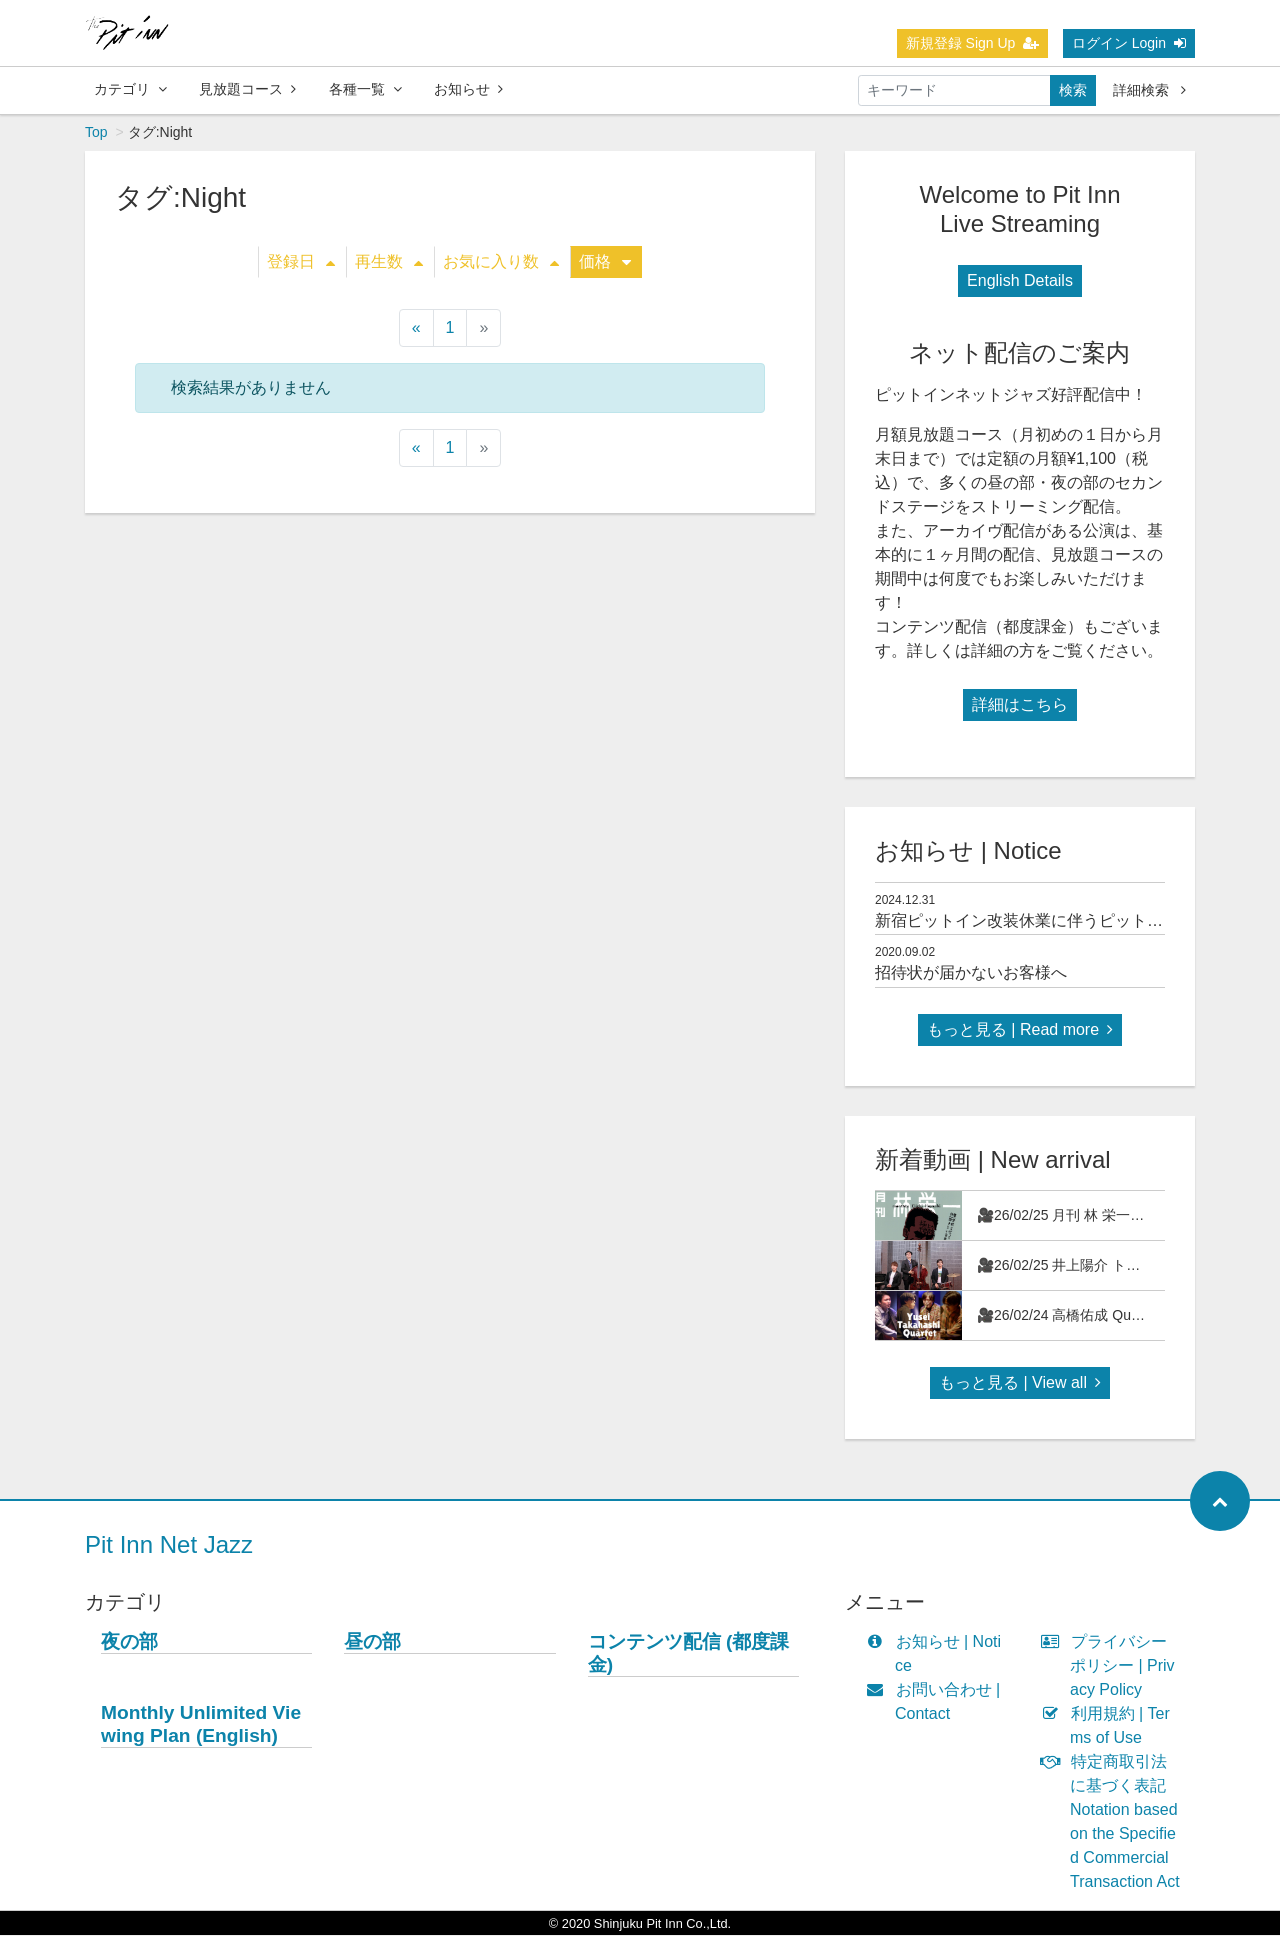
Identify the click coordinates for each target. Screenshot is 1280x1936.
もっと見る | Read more (1020, 1030)
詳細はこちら (1020, 705)
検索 (1073, 90)
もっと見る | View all (1020, 1383)
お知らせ (468, 89)
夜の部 (129, 1642)
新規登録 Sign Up (973, 43)
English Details (1020, 281)
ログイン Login (1129, 43)
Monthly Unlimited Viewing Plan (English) (201, 1725)
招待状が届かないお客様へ (971, 973)
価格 (605, 262)
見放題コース (247, 89)
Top (96, 133)
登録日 (301, 262)
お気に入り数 (501, 262)
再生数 (389, 262)
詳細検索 (1149, 90)
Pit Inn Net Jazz (169, 1545)
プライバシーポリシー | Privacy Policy (1112, 1666)
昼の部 (372, 1642)
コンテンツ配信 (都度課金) (689, 1654)
